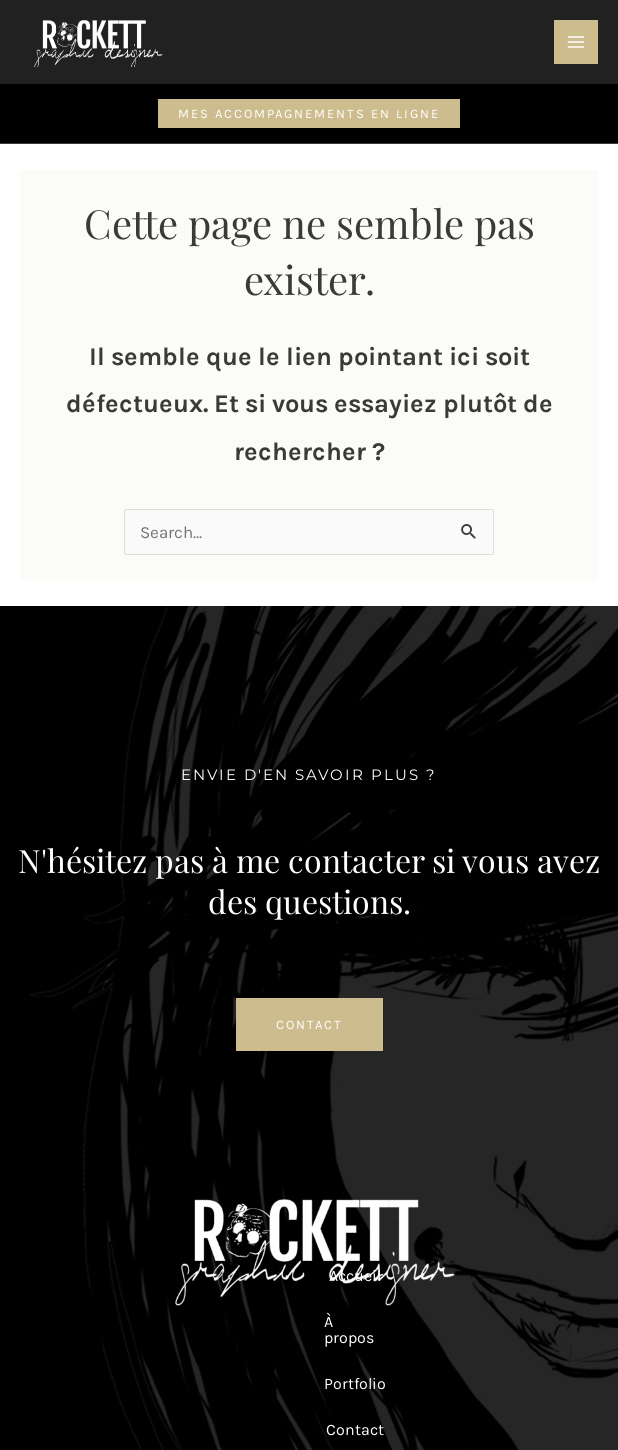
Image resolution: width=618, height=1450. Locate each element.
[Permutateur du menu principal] (576, 42)
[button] (309, 113)
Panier (547, 1275)
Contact (343, 1275)
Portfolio (253, 1275)
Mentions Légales (387, 1364)
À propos (160, 1275)
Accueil (73, 1275)
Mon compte (448, 1275)
